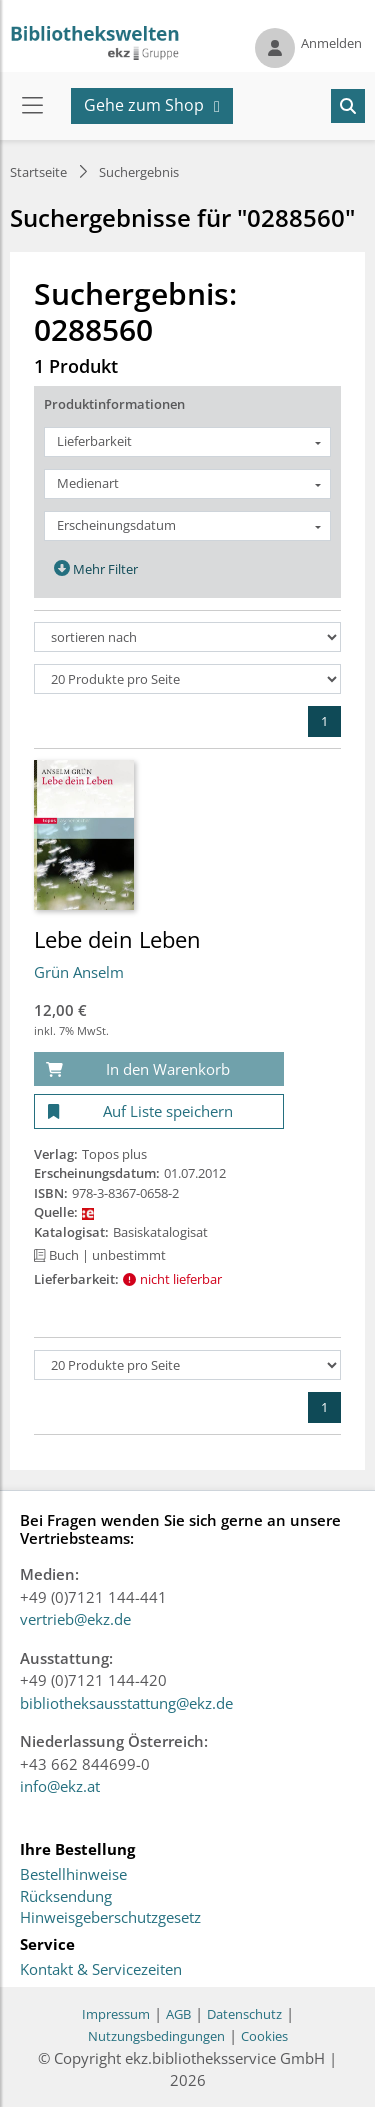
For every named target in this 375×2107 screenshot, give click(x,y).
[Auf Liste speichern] (159, 1111)
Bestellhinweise (73, 1875)
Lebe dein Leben (117, 939)
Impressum (116, 2014)
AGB (178, 2014)
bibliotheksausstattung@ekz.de (126, 1703)
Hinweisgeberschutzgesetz (110, 1918)
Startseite (38, 172)
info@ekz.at (60, 1786)
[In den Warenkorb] (159, 1069)
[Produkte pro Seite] (187, 679)
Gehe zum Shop (144, 105)
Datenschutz (244, 2014)
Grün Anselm (79, 972)
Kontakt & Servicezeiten (101, 1970)
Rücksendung (66, 1897)
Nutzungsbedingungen (156, 2036)
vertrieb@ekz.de (75, 1619)
